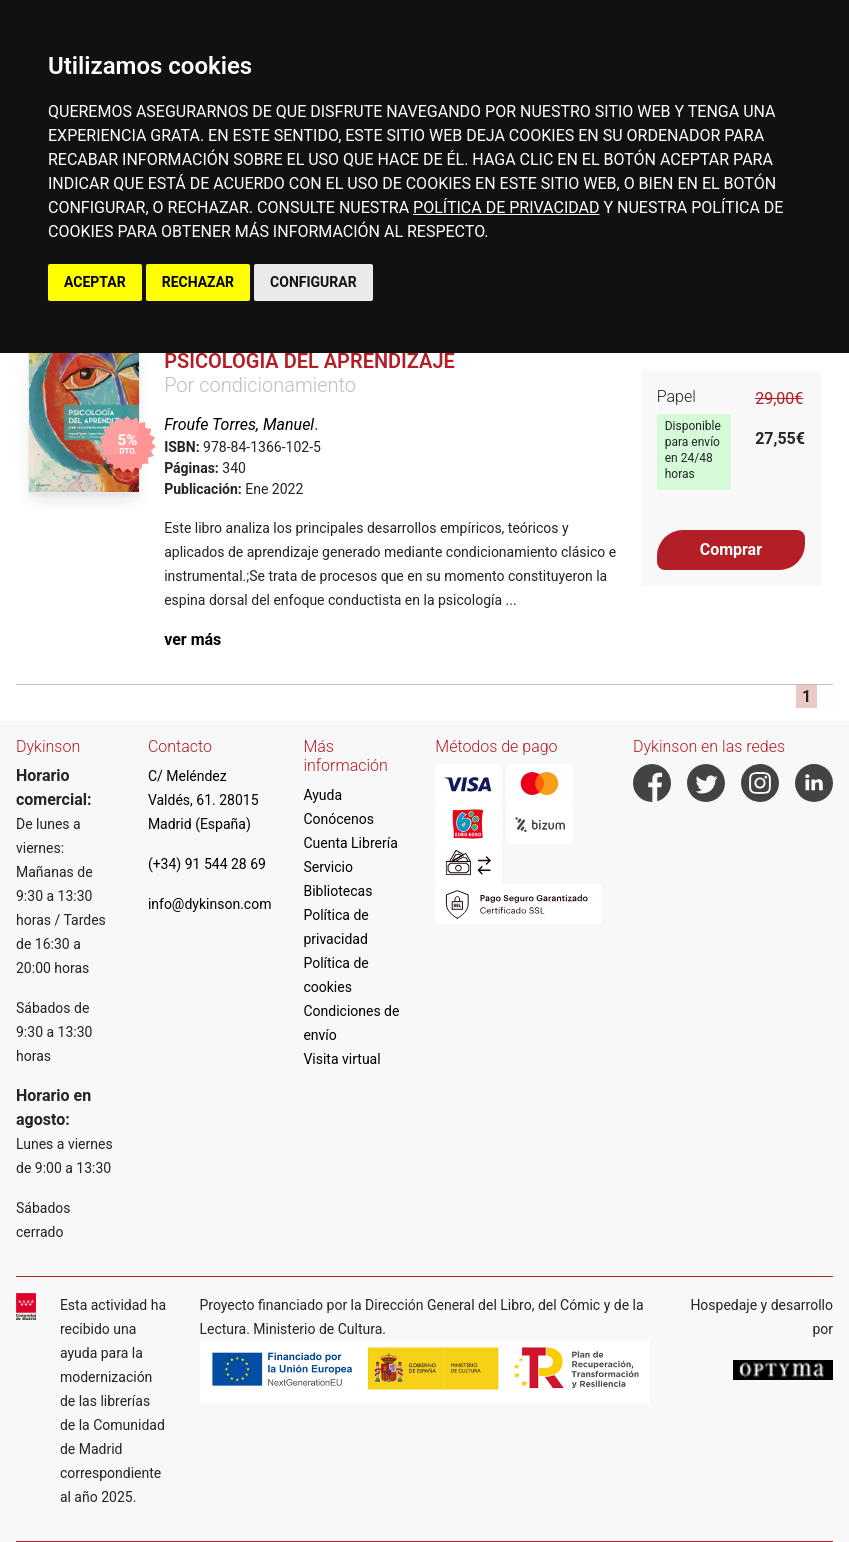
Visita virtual (341, 1059)
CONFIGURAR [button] (313, 282)
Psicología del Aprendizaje (309, 361)
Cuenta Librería (350, 843)
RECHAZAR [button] (198, 282)
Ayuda (322, 795)
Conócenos (338, 819)
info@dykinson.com (210, 904)
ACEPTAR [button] (95, 282)
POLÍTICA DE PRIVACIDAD (506, 207)
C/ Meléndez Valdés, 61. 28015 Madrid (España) (203, 800)
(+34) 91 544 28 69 (207, 864)
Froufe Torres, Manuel (239, 424)
